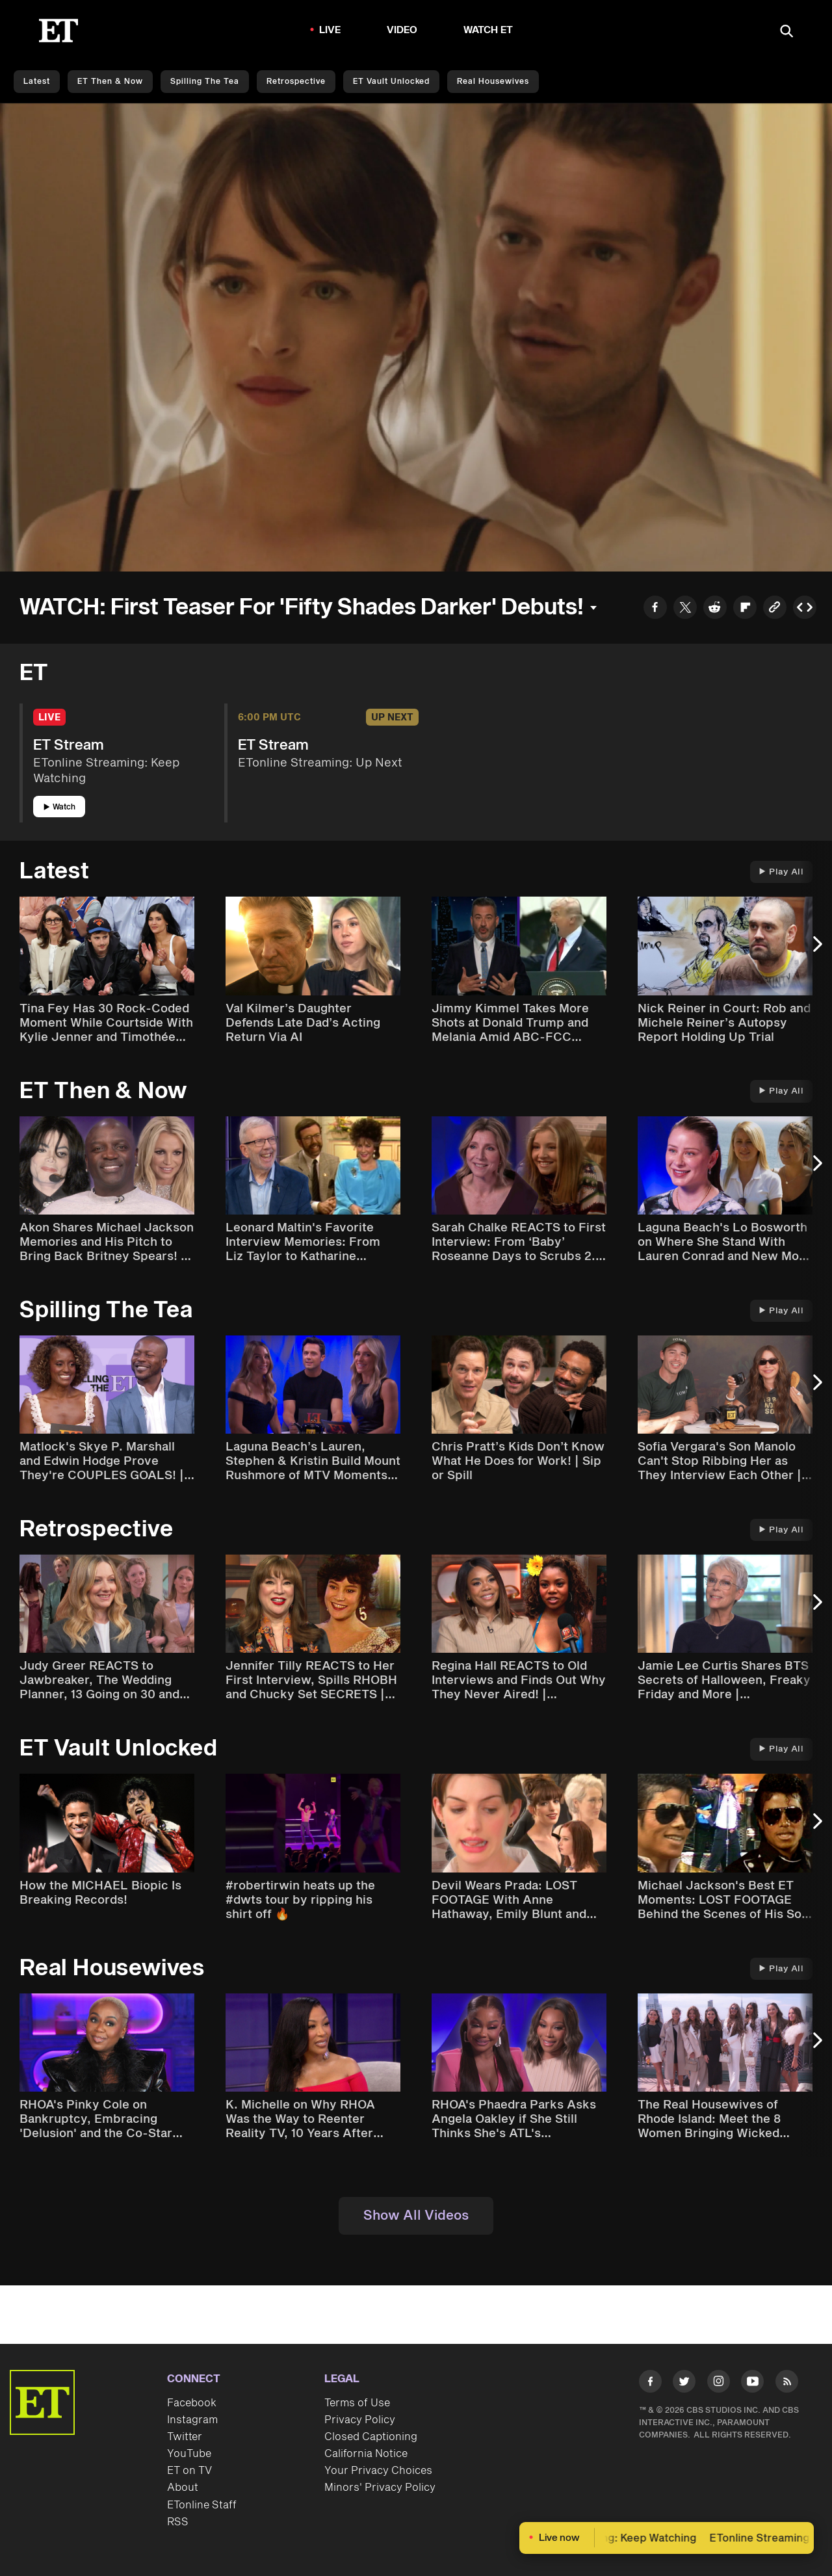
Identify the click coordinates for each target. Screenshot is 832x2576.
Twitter (184, 2437)
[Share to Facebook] (655, 609)
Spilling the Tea (204, 81)
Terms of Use (357, 2403)
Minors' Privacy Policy (380, 2487)
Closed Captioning (370, 2437)
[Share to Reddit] (715, 609)
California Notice (366, 2454)
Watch (59, 807)
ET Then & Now (110, 81)
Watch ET (488, 30)
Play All (781, 871)
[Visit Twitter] (684, 2384)
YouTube (189, 2454)
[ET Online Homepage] (58, 30)
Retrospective (296, 81)
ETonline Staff (202, 2505)
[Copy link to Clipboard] (775, 609)
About (182, 2487)
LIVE (330, 30)
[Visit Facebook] (650, 2384)
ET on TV (189, 2470)
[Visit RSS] (786, 2384)
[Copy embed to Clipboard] (805, 609)
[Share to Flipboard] (745, 609)
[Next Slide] (816, 950)
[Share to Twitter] (685, 609)
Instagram (192, 2420)
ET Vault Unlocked (391, 81)
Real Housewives (493, 81)
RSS (177, 2522)
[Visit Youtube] (752, 2384)
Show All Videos (416, 2216)
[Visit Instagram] (718, 2384)
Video (402, 30)
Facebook (191, 2403)
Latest (36, 81)
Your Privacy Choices (378, 2470)
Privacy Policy (359, 2420)
